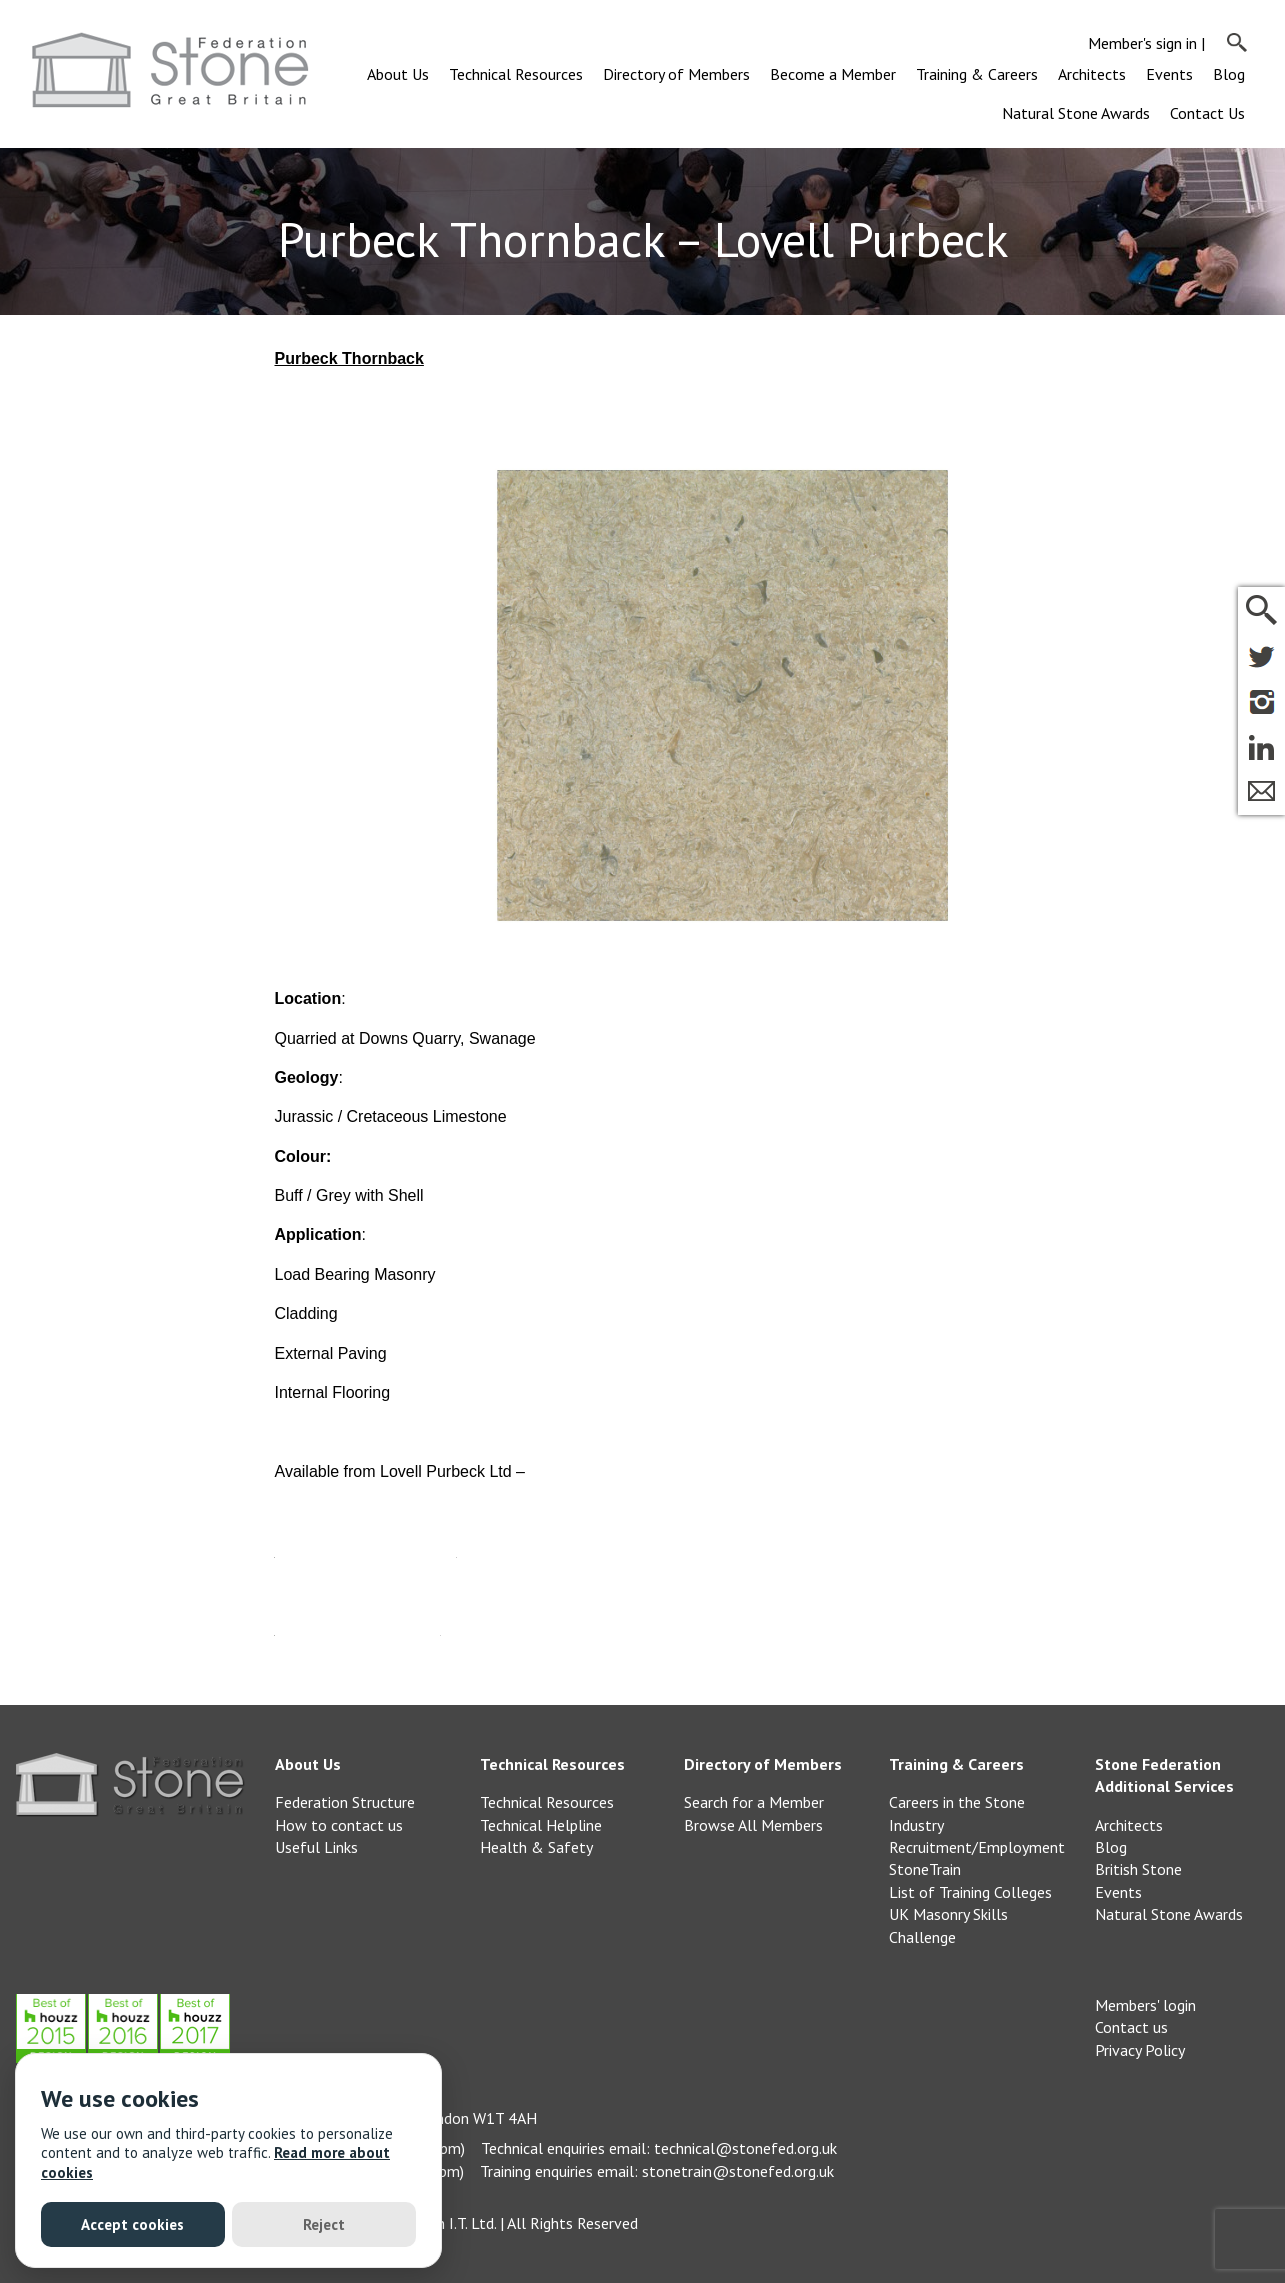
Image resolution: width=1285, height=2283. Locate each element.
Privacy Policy (1140, 2050)
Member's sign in (1142, 43)
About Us (398, 74)
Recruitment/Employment (977, 1847)
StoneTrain (925, 1869)
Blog (1229, 74)
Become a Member (833, 74)
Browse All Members (753, 1825)
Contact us (1131, 2027)
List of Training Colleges (970, 1892)
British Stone (1138, 1869)
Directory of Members (676, 74)
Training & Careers (977, 74)
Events (1169, 74)
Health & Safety (536, 1847)
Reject (324, 2224)
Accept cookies (132, 2224)
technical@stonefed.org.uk (745, 2148)
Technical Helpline (541, 1825)
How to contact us (339, 1825)
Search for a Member (754, 1802)
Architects (1092, 74)
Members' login (1145, 2005)
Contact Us (1207, 113)
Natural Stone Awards (1076, 113)
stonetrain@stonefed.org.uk (738, 2171)
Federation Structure (345, 1802)
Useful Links (316, 1847)
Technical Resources (516, 74)
